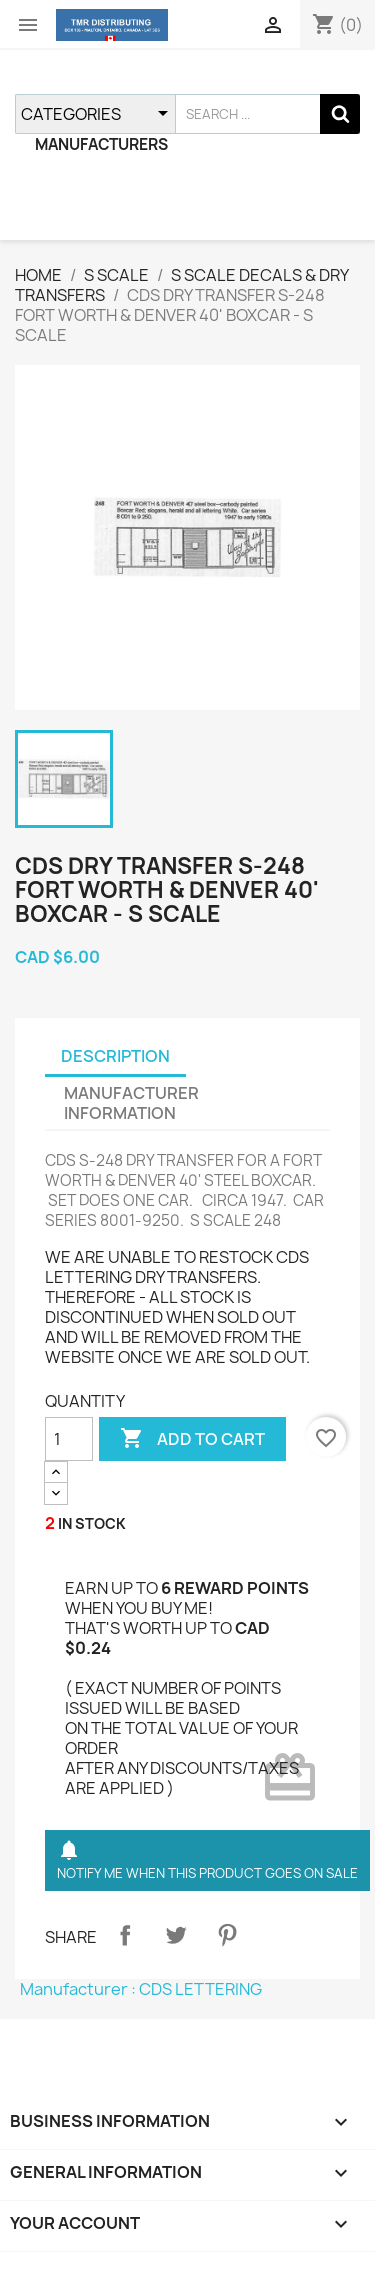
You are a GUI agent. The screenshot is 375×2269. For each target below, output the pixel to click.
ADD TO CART (192, 1439)
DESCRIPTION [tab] (115, 1056)
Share (125, 1935)
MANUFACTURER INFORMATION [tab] (131, 1103)
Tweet (176, 1935)
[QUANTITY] (69, 1439)
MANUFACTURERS (101, 144)
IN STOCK (92, 1523)
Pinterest (227, 1935)
